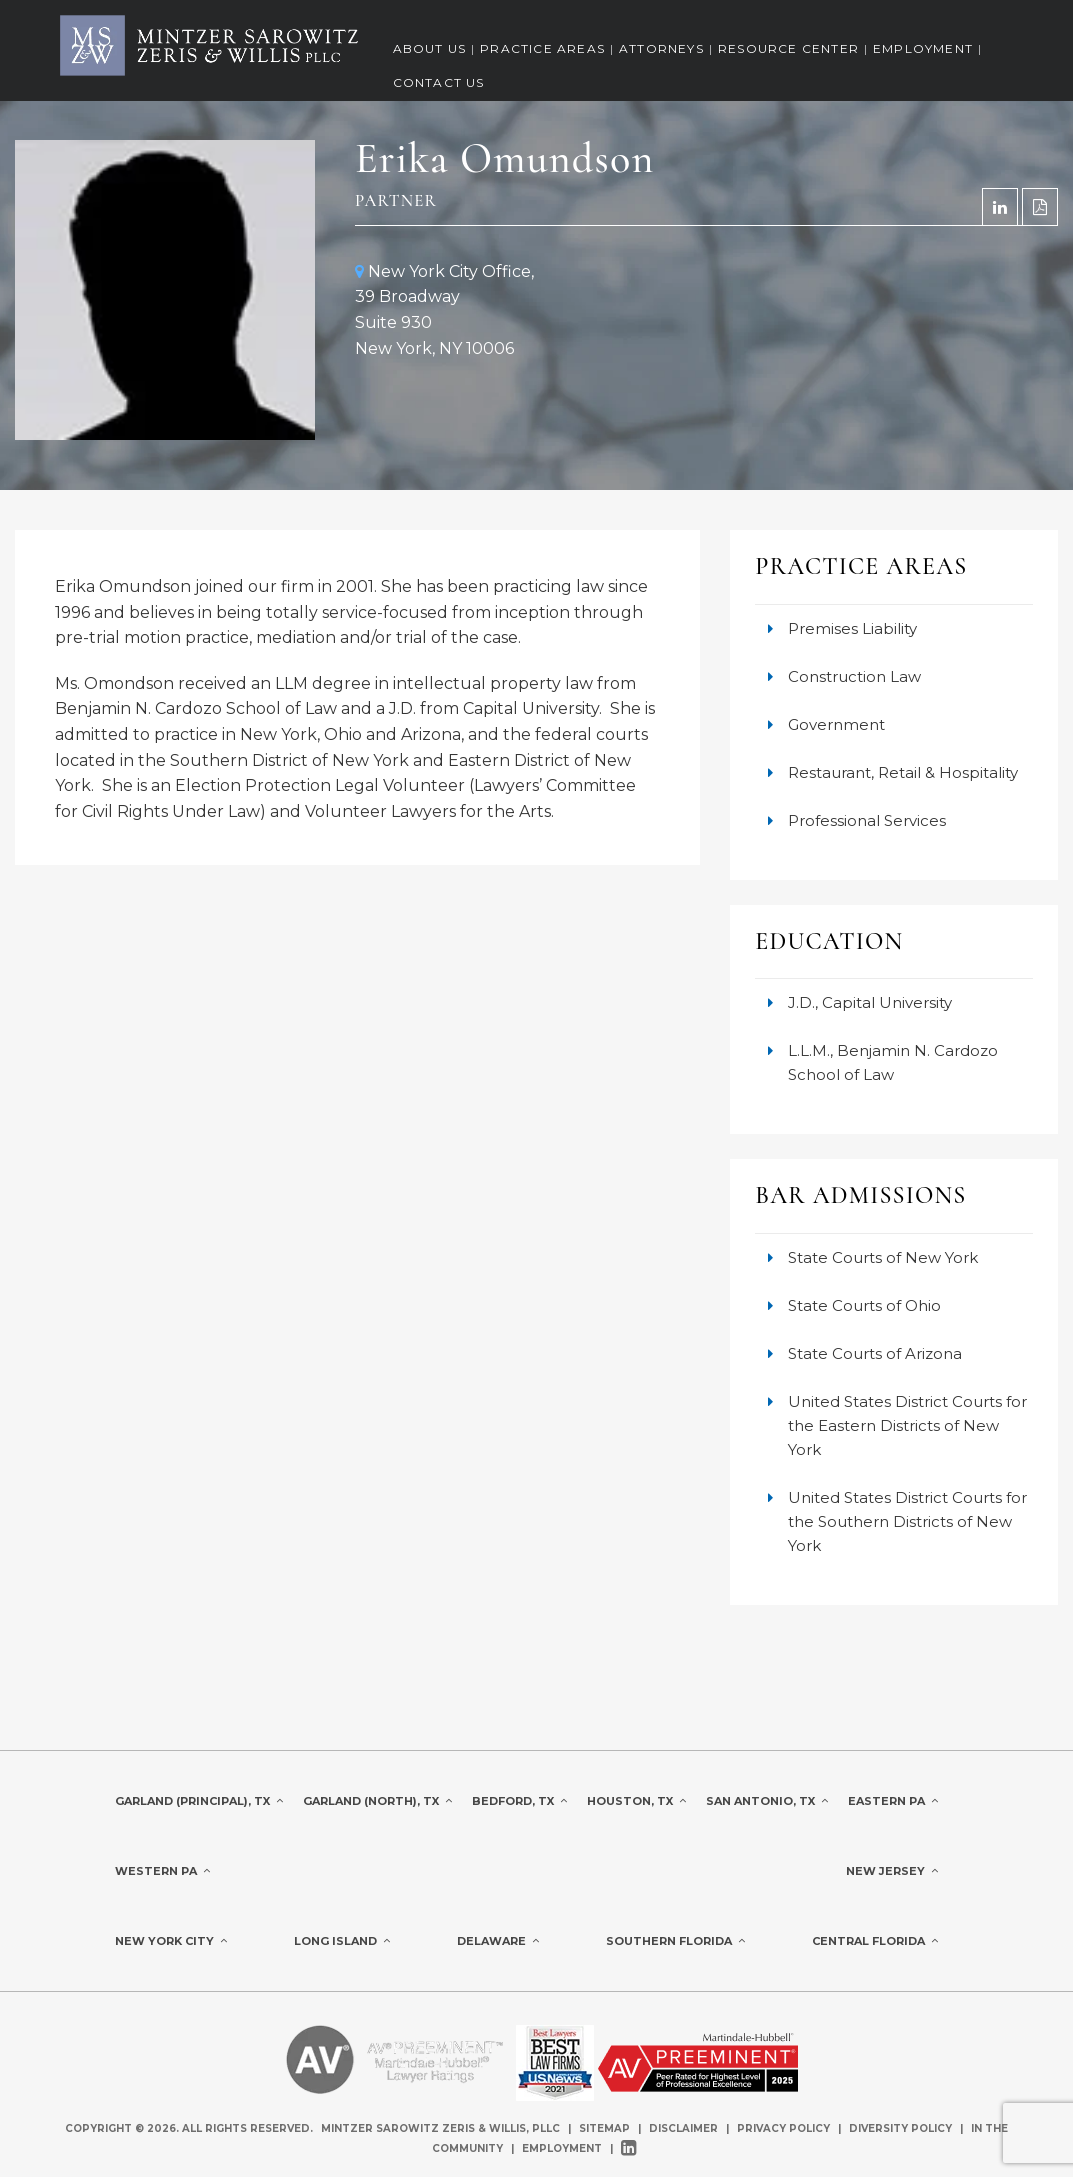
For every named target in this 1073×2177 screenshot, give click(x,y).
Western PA (162, 1871)
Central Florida (875, 1941)
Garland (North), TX (377, 1801)
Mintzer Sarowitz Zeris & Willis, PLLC (440, 2128)
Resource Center (788, 48)
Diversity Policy (902, 2128)
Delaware (498, 1941)
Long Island (342, 1941)
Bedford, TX (519, 1801)
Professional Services (867, 820)
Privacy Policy (783, 2128)
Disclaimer (683, 2128)
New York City (171, 1941)
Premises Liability (852, 628)
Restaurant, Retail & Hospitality (903, 772)
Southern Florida (675, 1941)
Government (836, 724)
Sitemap (604, 2128)
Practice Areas (542, 48)
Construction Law (854, 676)
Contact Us (439, 82)
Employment (923, 48)
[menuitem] (430, 50)
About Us (430, 48)
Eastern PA (893, 1801)
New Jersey (892, 1871)
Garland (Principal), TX (199, 1801)
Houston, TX (636, 1801)
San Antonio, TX (767, 1801)
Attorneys (661, 48)
